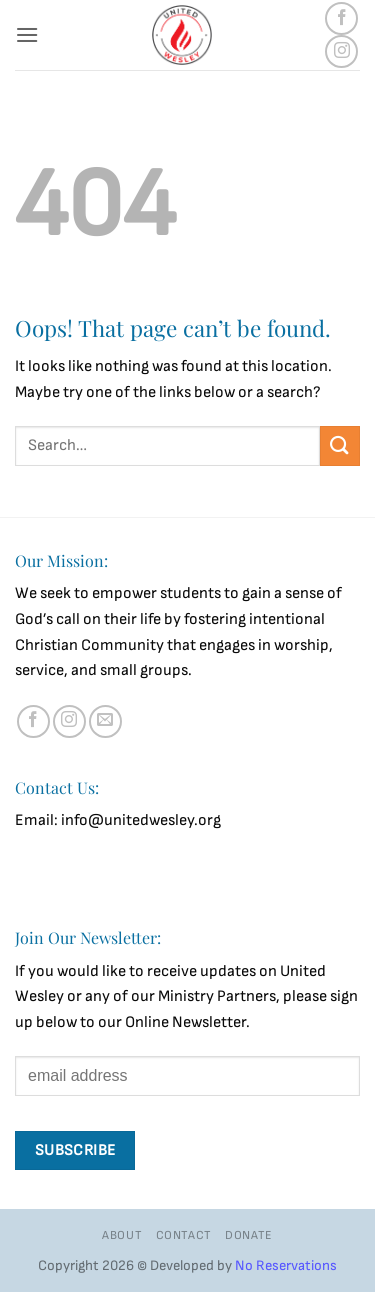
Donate (249, 1235)
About (122, 1235)
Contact (184, 1235)
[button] (27, 34)
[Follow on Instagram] (341, 51)
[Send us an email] (105, 721)
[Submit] (340, 445)
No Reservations (286, 1265)
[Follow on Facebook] (341, 18)
